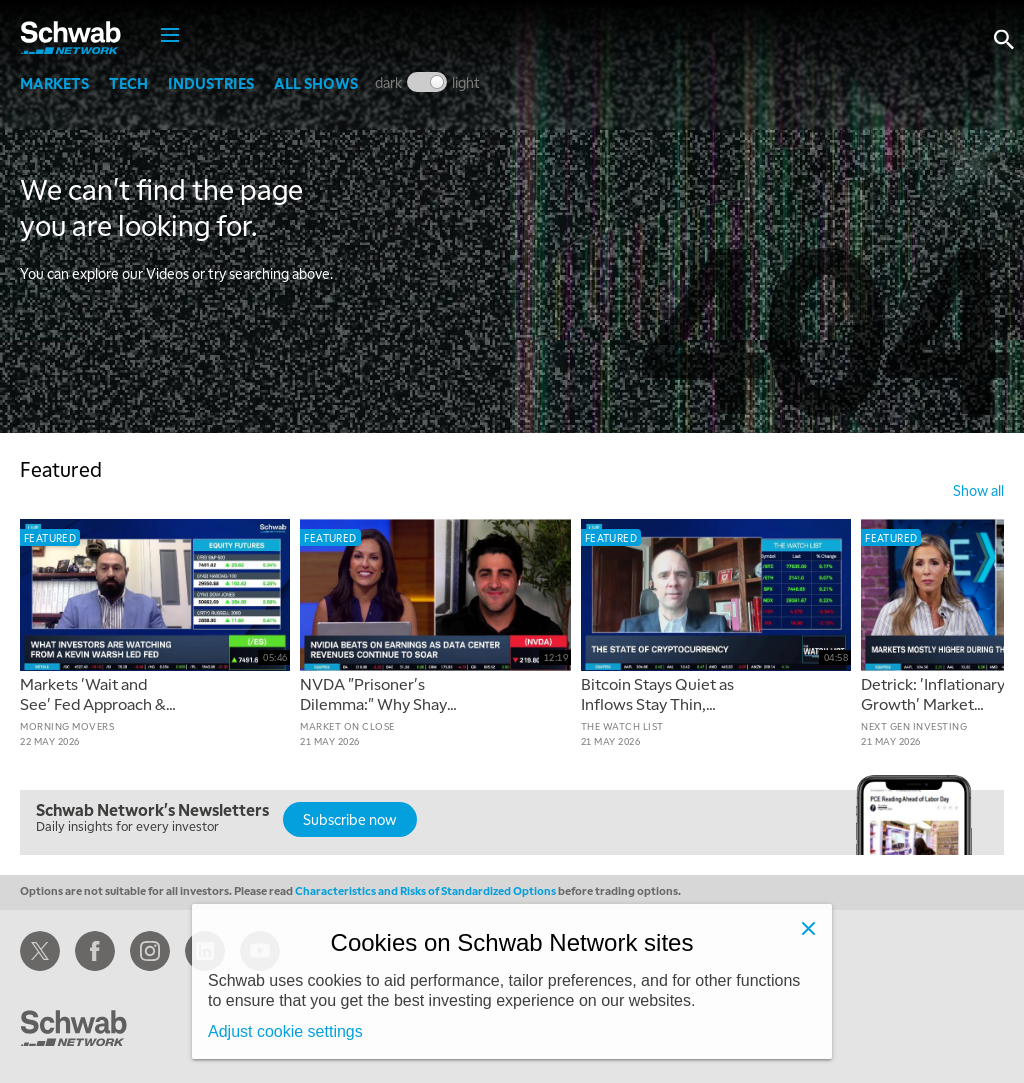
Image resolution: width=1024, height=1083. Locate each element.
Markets (54, 83)
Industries (211, 83)
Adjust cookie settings (285, 1031)
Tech (128, 83)
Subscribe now (350, 819)
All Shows (316, 83)
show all (978, 490)
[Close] (808, 928)
